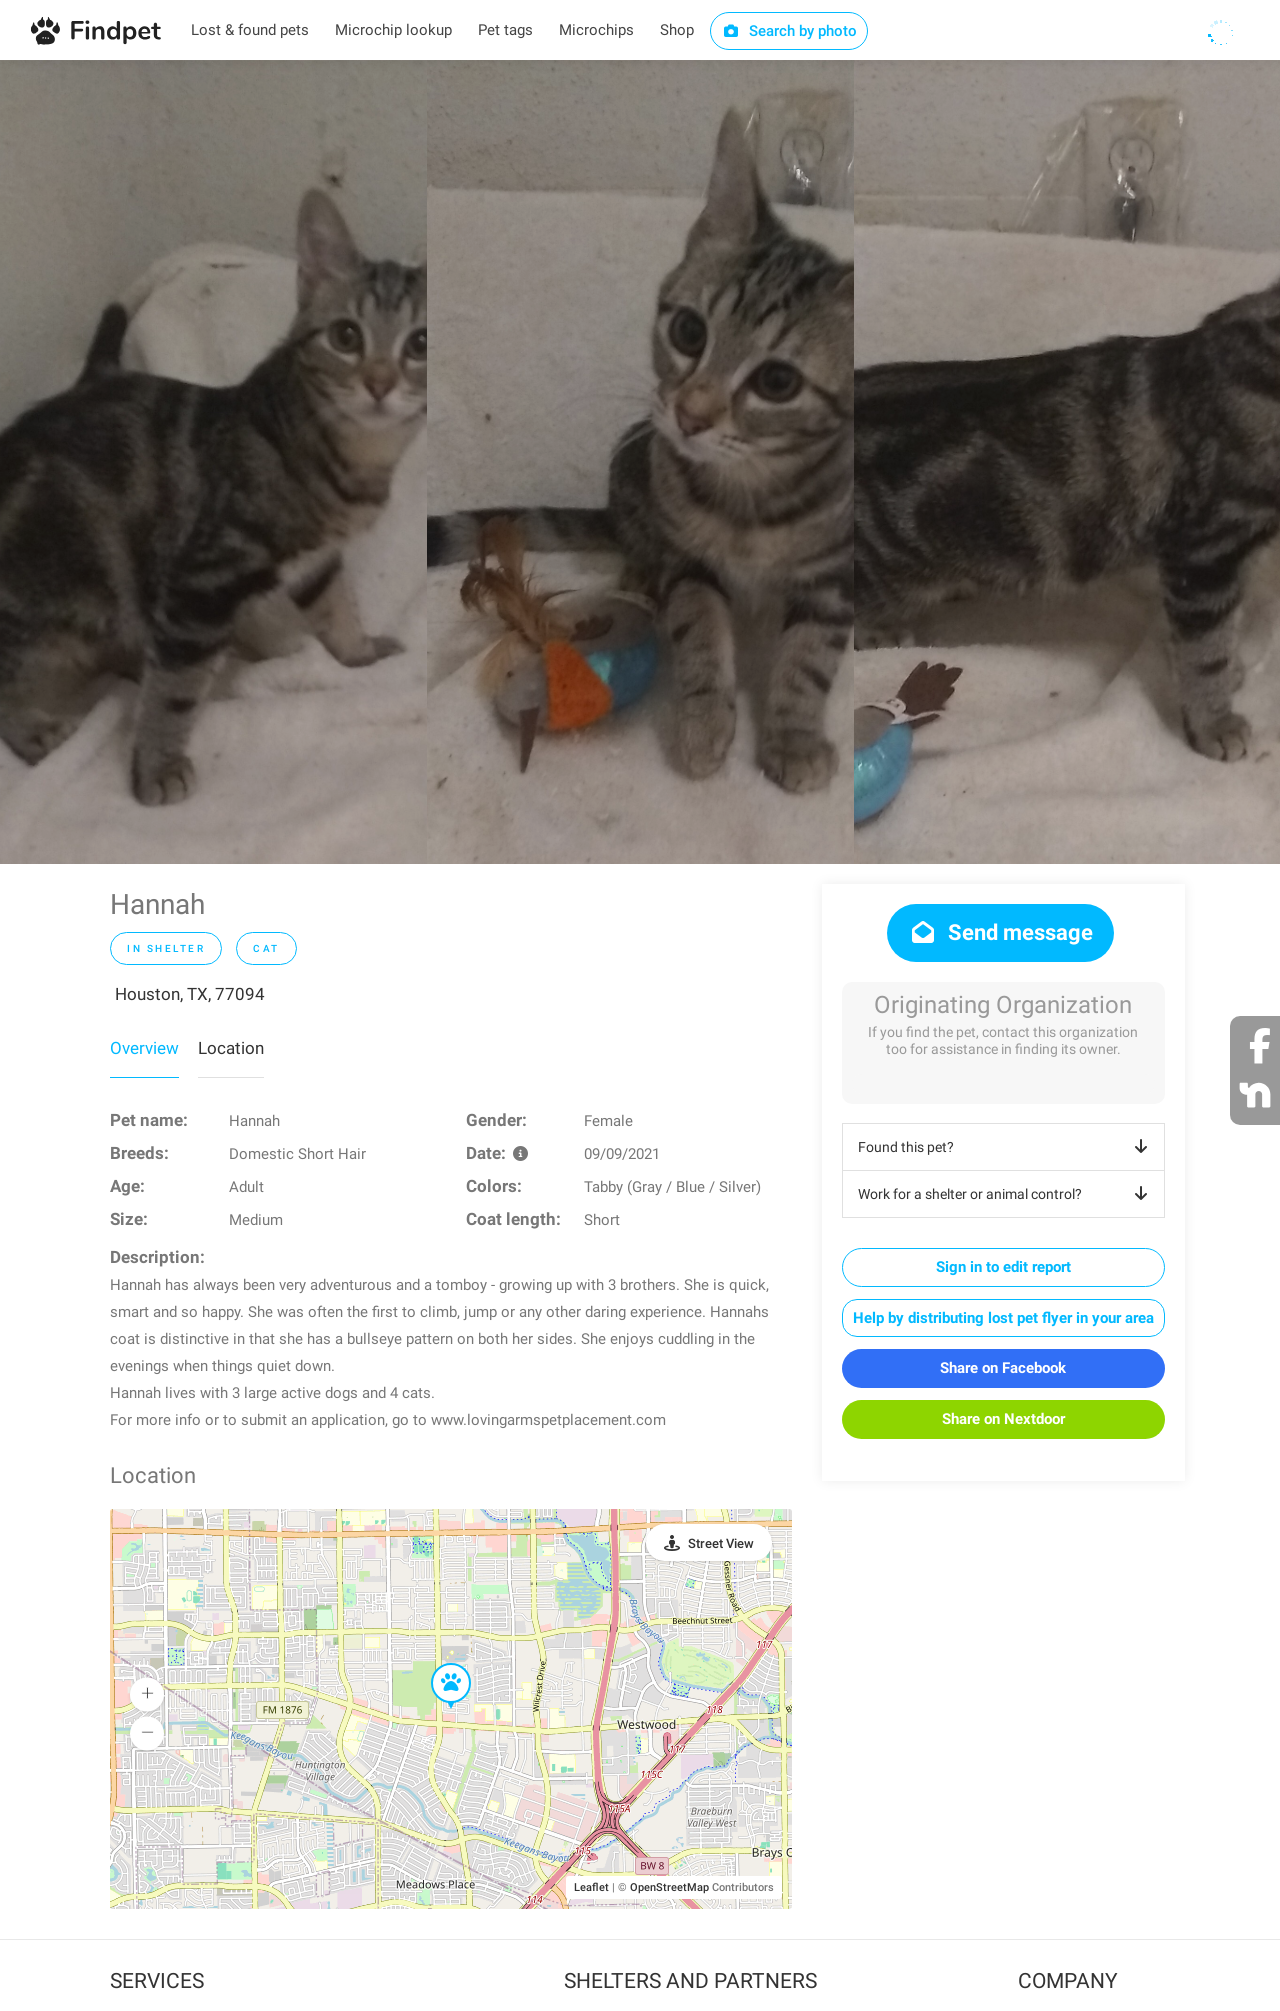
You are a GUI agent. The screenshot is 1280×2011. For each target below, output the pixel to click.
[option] (213, 462)
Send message (1000, 932)
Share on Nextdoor (1003, 1419)
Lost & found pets (250, 30)
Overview (144, 1048)
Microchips (596, 30)
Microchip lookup (393, 30)
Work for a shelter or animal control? (1006, 1194)
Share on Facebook (1003, 1368)
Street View (721, 1543)
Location (231, 1048)
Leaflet (591, 1887)
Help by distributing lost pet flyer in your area (1003, 1318)
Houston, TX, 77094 (190, 994)
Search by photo (789, 31)
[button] (437, 1664)
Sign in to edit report (1003, 1267)
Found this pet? (1006, 1147)
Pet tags (505, 30)
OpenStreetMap (669, 1887)
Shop (677, 30)
